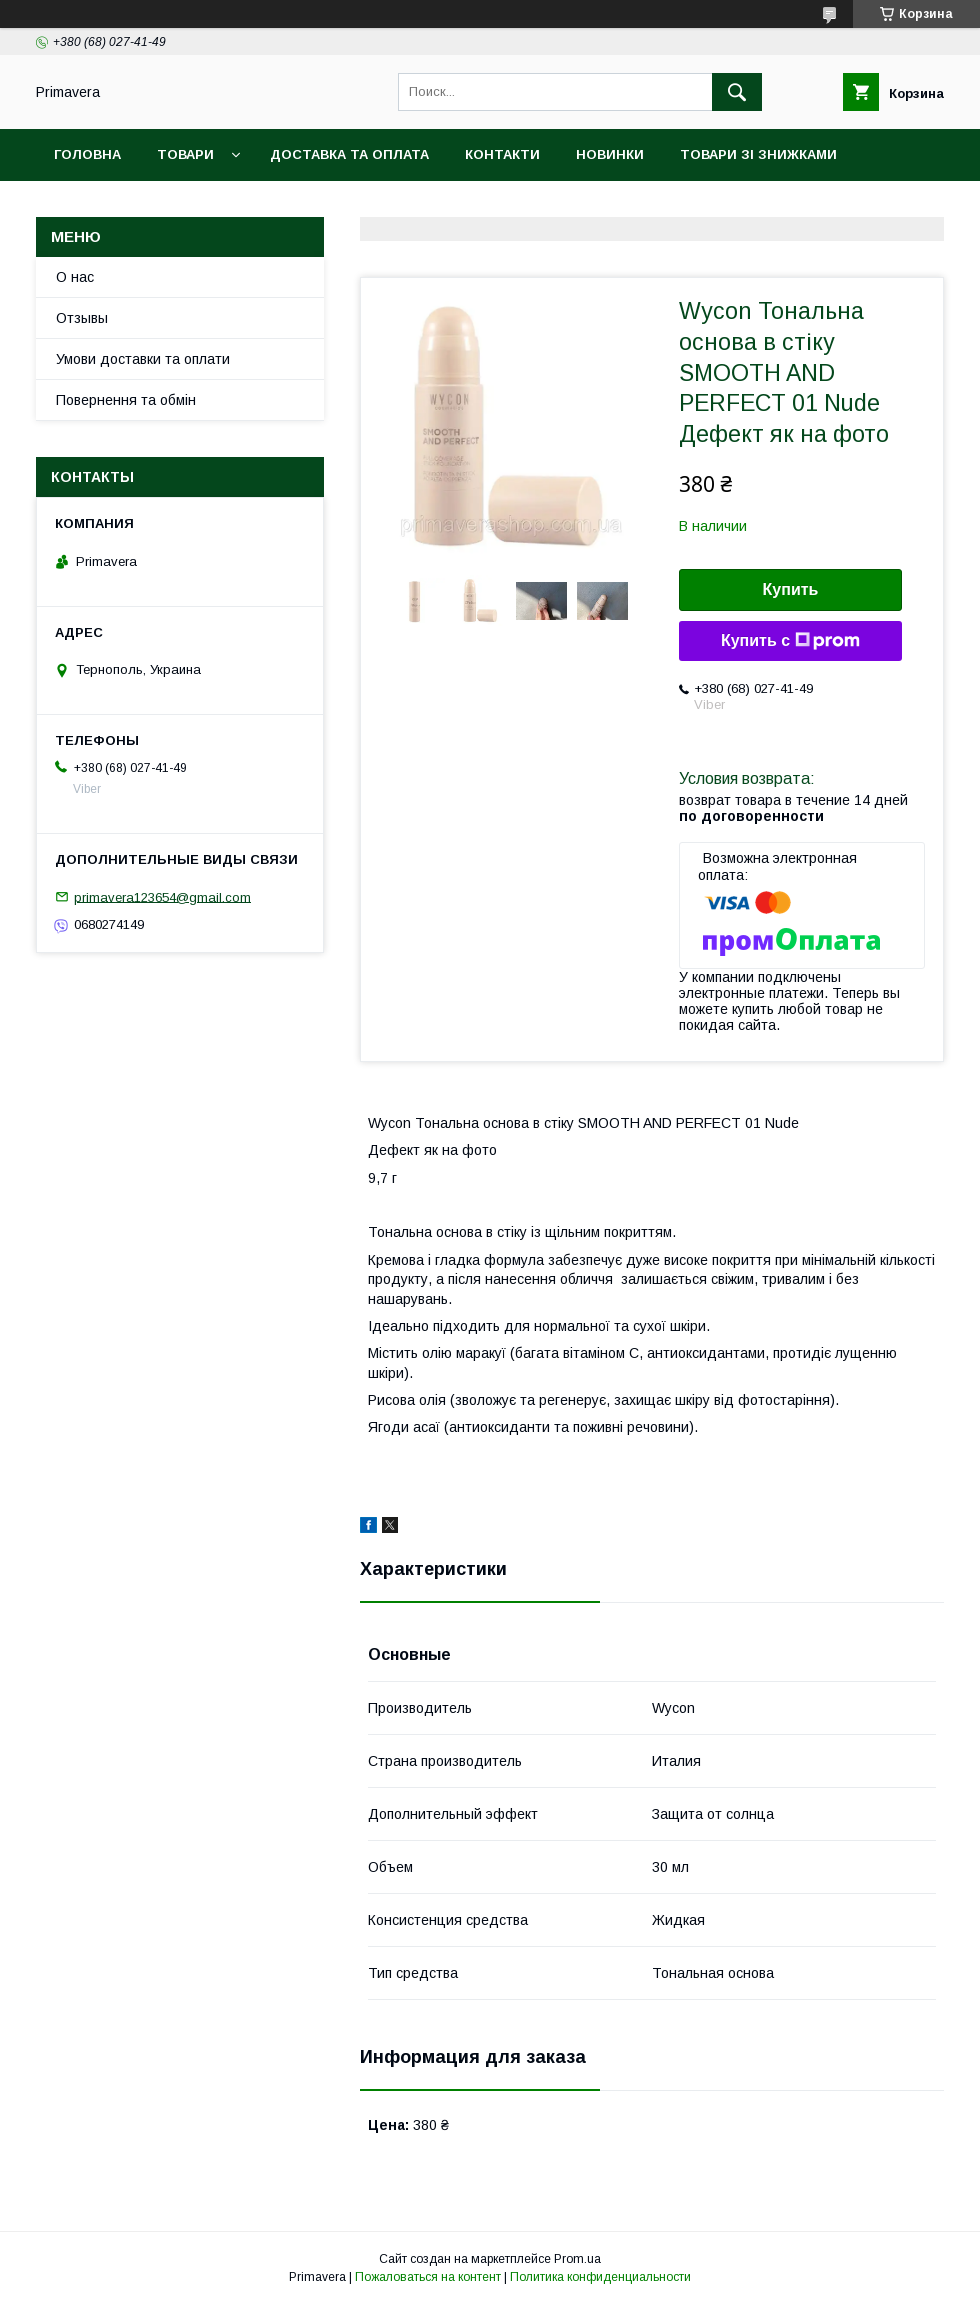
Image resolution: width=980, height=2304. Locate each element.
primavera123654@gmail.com (162, 896)
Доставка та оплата (349, 154)
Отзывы (82, 318)
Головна (87, 154)
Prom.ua (577, 2259)
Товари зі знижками (758, 154)
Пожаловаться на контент (428, 2277)
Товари (185, 154)
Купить (791, 589)
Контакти (502, 154)
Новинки (610, 154)
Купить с (790, 641)
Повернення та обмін (126, 400)
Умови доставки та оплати (143, 359)
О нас (75, 277)
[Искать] (737, 92)
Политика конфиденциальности (600, 2277)
